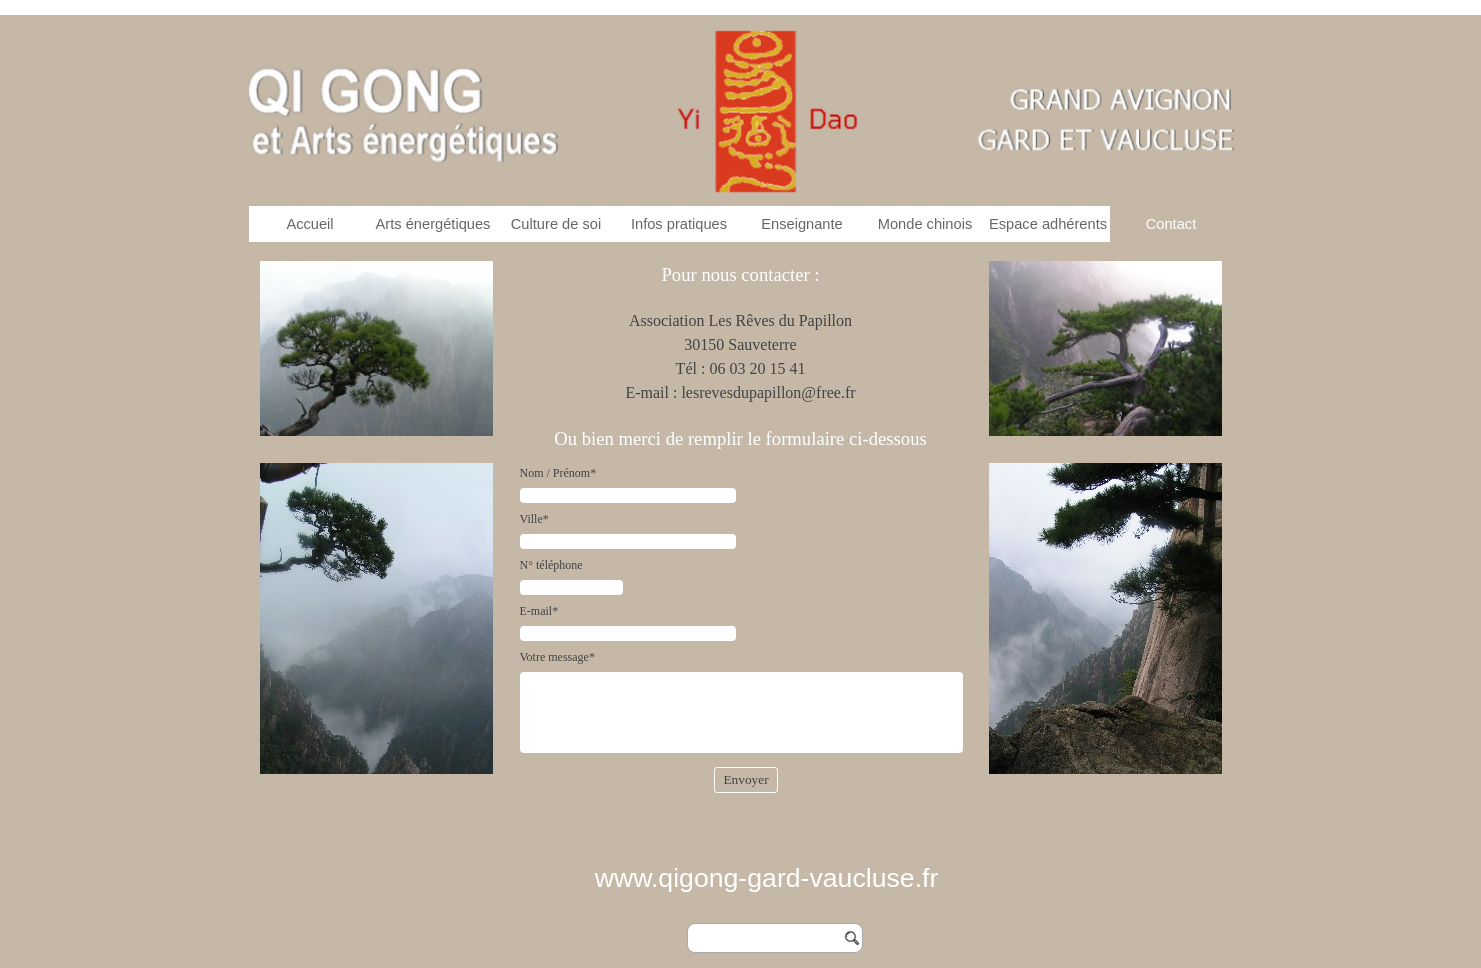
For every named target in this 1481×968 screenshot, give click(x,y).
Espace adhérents (1048, 224)
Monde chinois (925, 224)
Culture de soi (556, 224)
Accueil (309, 224)
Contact (1171, 224)
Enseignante (802, 224)
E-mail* (539, 611)
